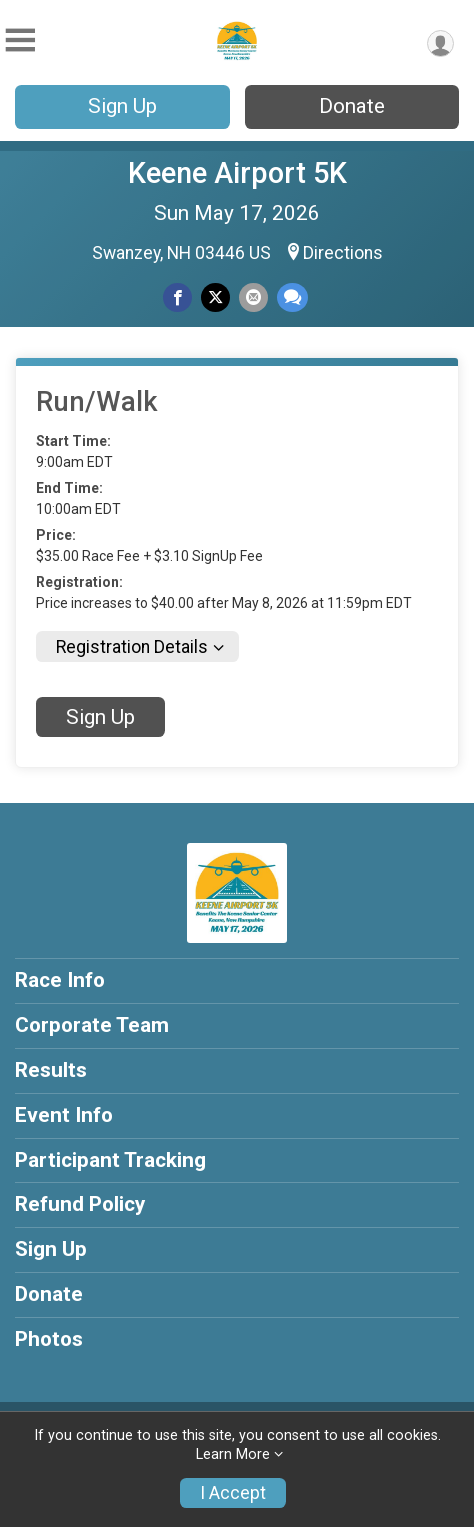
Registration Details (132, 647)
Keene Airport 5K (237, 173)
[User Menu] (440, 43)
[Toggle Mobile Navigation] (20, 40)
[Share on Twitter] (215, 297)
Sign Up (122, 106)
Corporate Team (92, 1025)
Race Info (60, 980)
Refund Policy (80, 1204)
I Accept (233, 1493)
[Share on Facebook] (177, 297)
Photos (49, 1339)
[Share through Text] (292, 297)
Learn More (233, 1454)
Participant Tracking (110, 1160)
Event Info (64, 1115)
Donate (352, 106)
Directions (343, 253)
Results (51, 1070)
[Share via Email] (253, 297)
